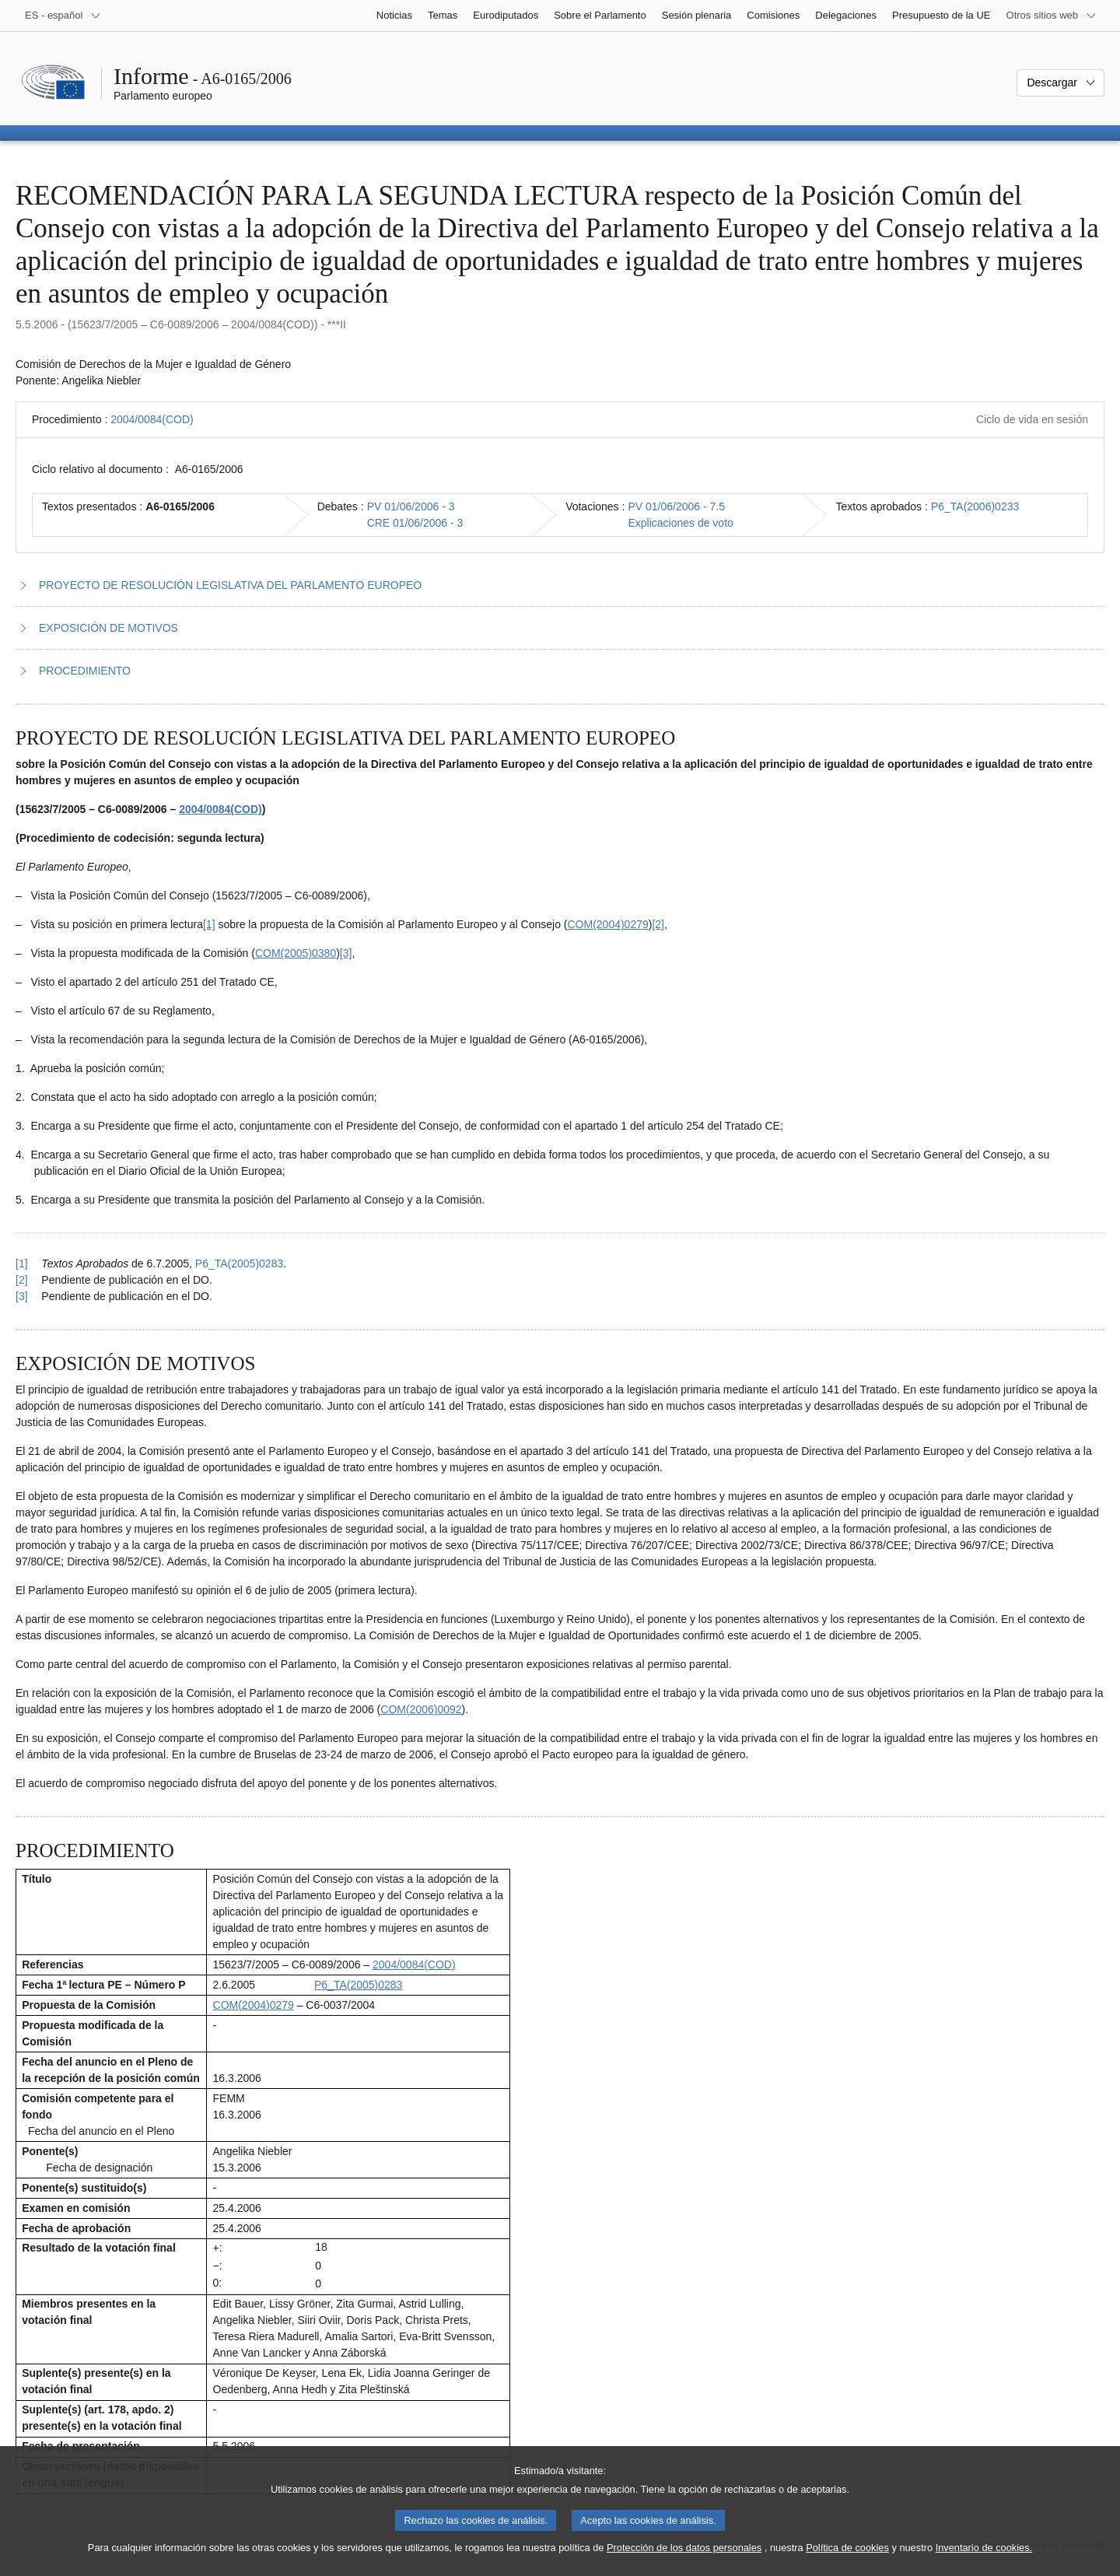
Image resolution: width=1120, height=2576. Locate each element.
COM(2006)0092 (420, 1709)
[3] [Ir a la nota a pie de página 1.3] (346, 953)
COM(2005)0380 (295, 953)
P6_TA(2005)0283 (239, 1263)
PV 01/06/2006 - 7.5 (676, 506)
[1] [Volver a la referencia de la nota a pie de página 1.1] (22, 1263)
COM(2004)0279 (607, 924)
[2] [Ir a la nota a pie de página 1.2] (658, 924)
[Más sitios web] (1051, 15)
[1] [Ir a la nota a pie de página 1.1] (209, 924)
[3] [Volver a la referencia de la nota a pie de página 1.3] (22, 1296)
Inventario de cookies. (984, 2559)
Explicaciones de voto (680, 523)
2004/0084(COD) (152, 419)
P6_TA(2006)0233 (975, 506)
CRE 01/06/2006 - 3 (415, 523)
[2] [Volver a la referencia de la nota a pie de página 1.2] (22, 1280)
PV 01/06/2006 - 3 (411, 506)
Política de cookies (847, 2559)
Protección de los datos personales (684, 2559)
